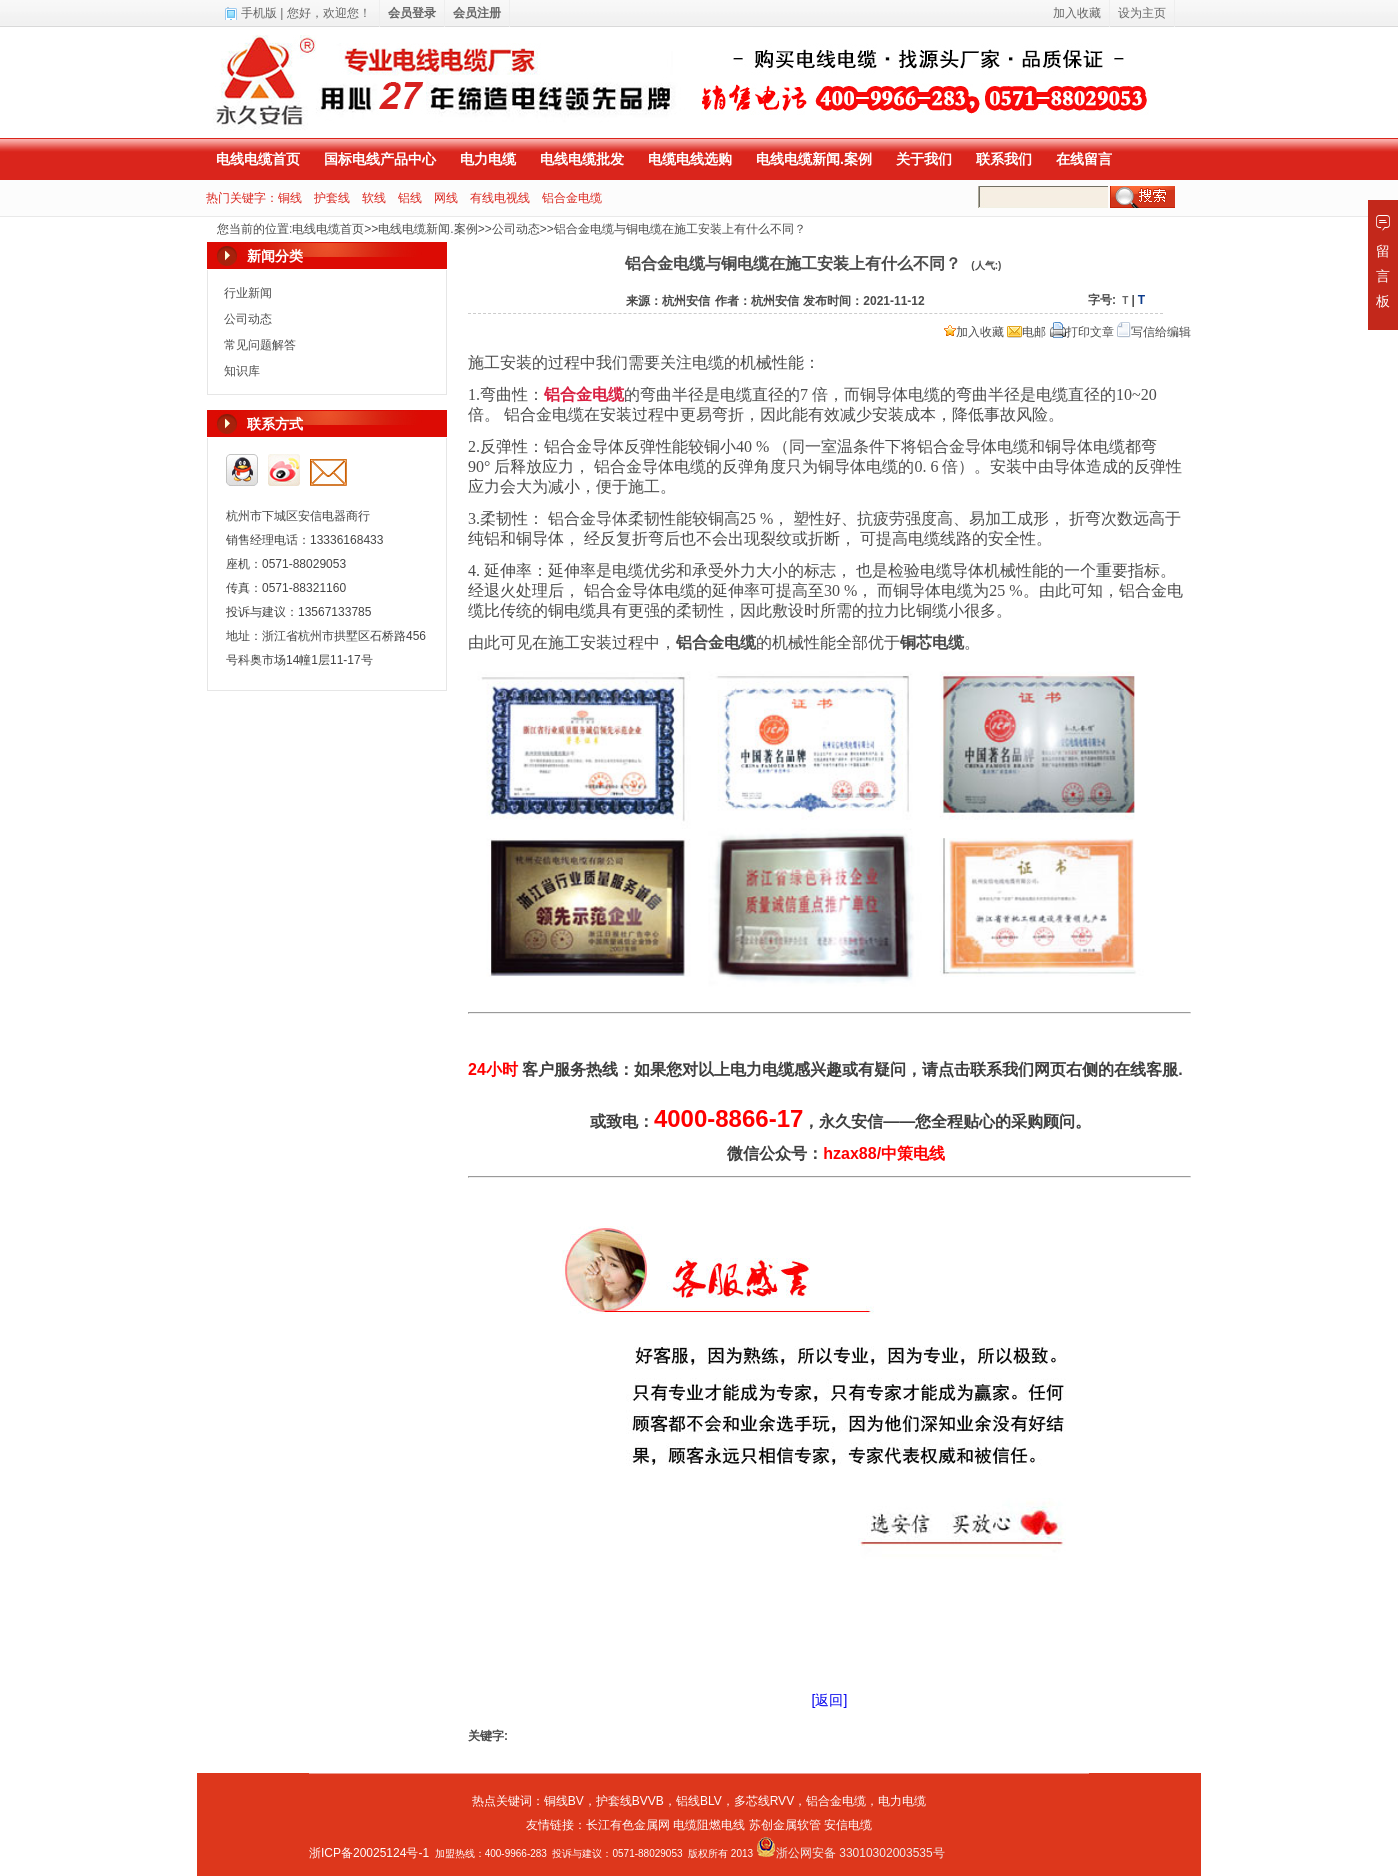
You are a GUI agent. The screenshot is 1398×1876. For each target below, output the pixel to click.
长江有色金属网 (628, 1825)
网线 (446, 198)
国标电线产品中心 (380, 159)
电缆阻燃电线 (709, 1825)
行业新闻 (248, 293)
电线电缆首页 (258, 159)
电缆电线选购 (690, 159)
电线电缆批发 (582, 159)
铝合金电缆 (572, 198)
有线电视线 (500, 198)
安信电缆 (848, 1825)
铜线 (290, 198)
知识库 (242, 371)
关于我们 (924, 159)
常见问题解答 (260, 345)
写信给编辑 (1154, 332)
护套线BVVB (630, 1801)
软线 (374, 198)
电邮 (1026, 332)
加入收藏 (974, 332)
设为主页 (1142, 13)
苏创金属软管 (785, 1825)
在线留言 (1084, 159)
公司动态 (516, 229)
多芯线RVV (764, 1801)
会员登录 (412, 13)
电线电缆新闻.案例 (814, 159)
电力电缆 (488, 159)
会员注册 (477, 13)
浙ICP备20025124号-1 (369, 1853)
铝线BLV (699, 1801)
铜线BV (564, 1801)
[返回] (830, 1700)
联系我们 (1004, 159)
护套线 (332, 198)
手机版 (259, 13)
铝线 (410, 198)
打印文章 (1082, 332)
